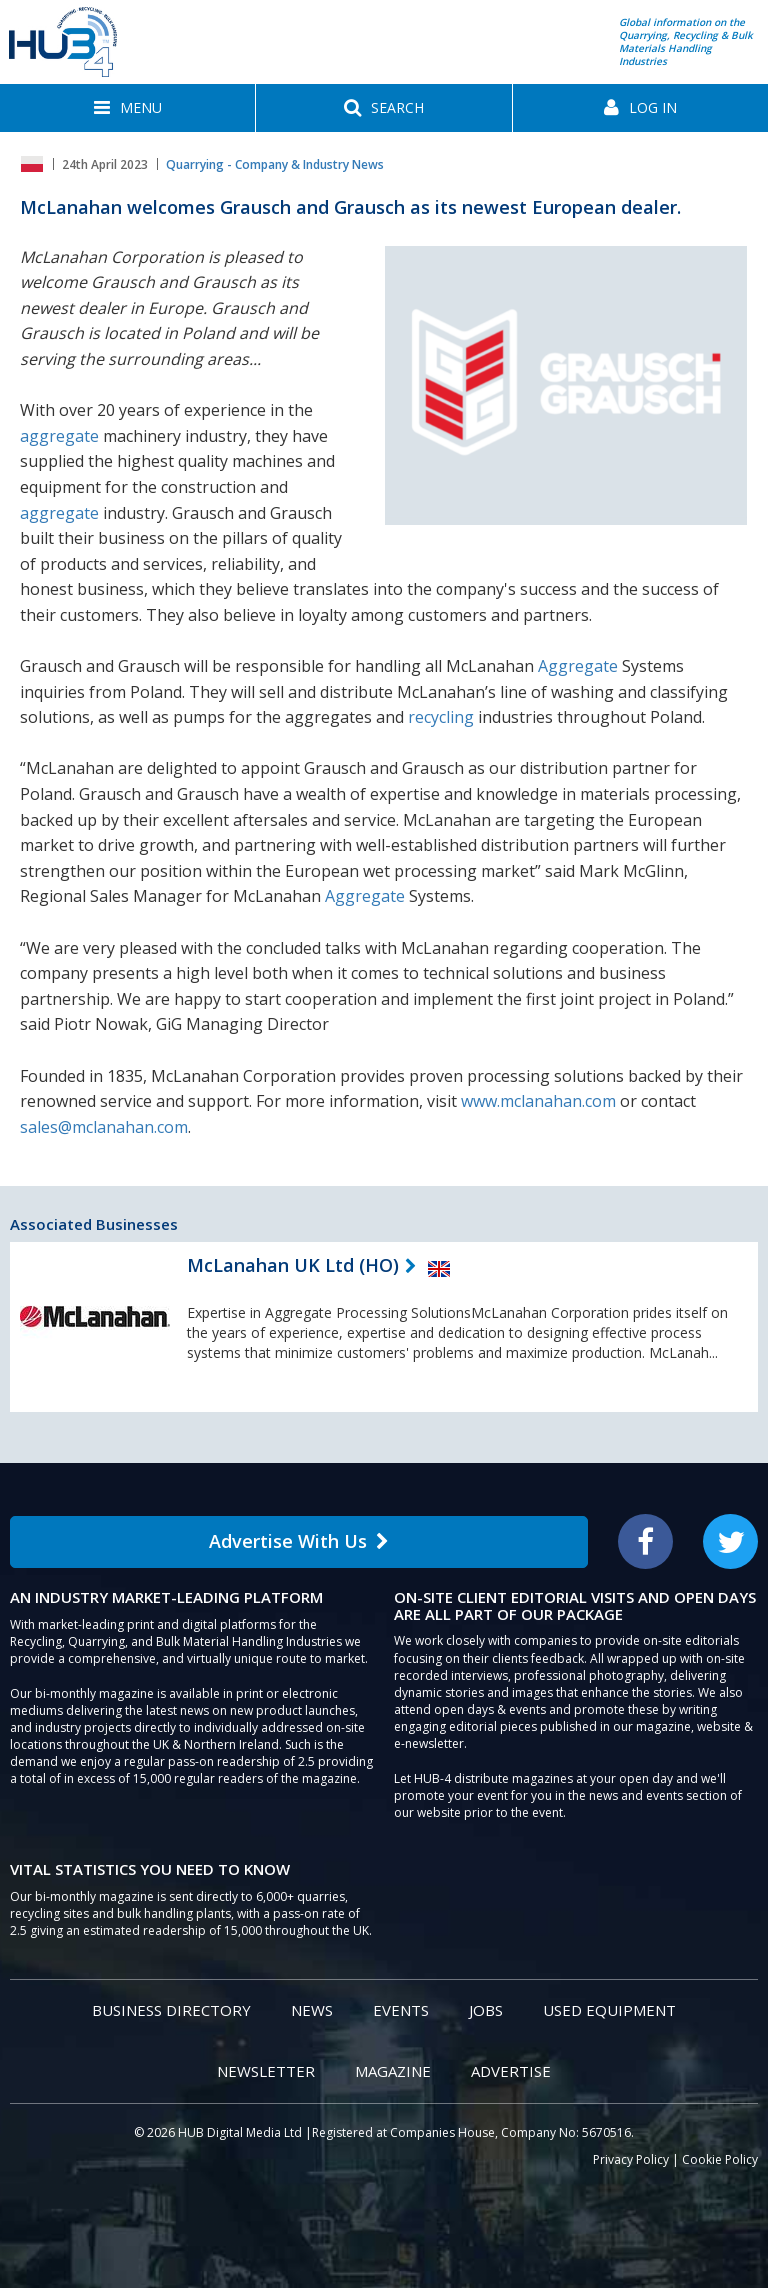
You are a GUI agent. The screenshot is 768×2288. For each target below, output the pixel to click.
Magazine (393, 2071)
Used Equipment (609, 2010)
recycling (441, 717)
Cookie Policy (720, 2159)
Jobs (486, 2010)
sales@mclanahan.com (104, 1127)
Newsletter (266, 2071)
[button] (127, 108)
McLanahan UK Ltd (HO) (293, 1265)
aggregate (59, 436)
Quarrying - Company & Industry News (275, 164)
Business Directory (171, 2010)
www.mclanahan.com (538, 1101)
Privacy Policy (631, 2159)
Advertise (511, 2071)
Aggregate (578, 666)
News (312, 2010)
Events (401, 2010)
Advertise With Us (299, 1541)
